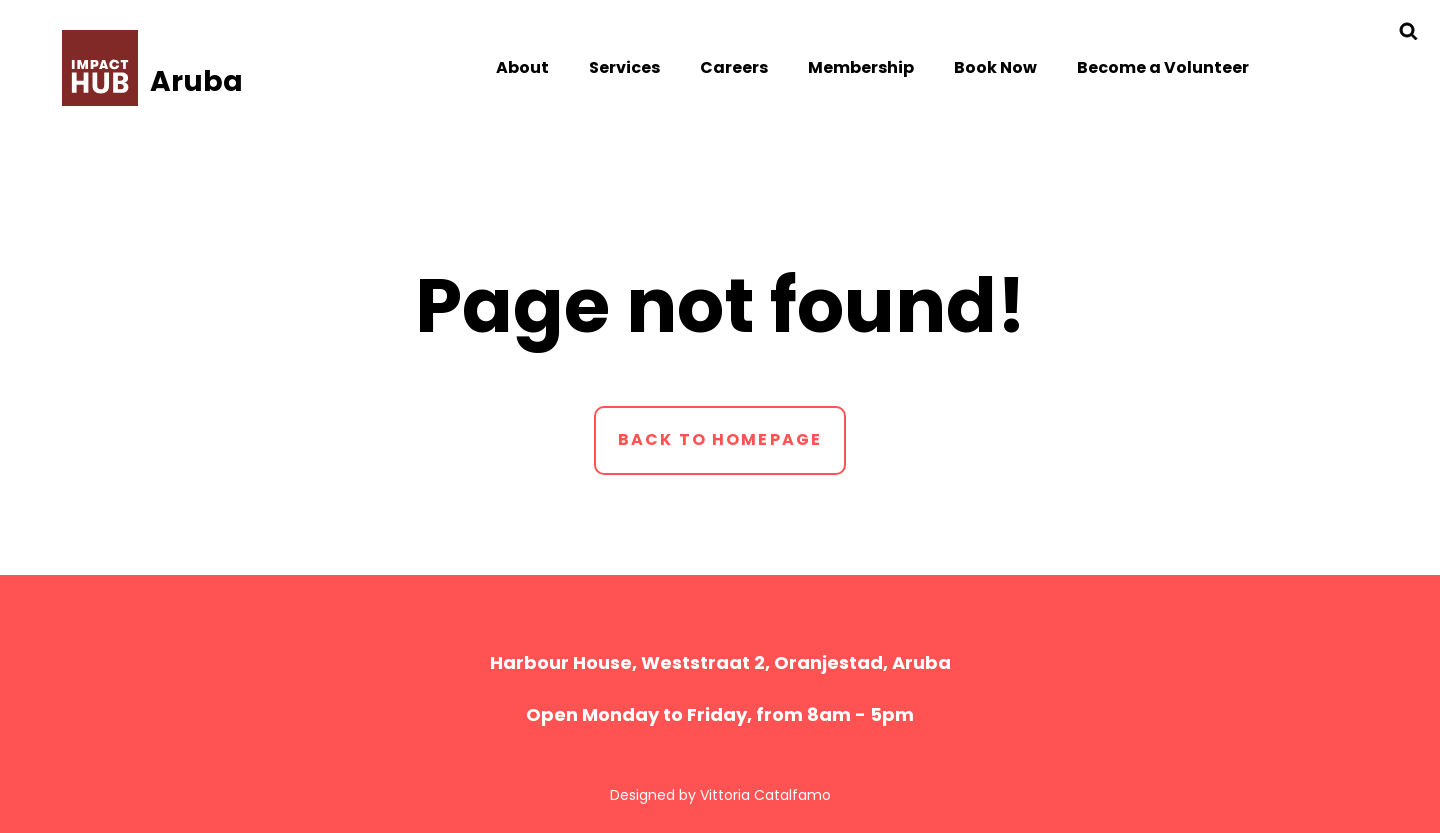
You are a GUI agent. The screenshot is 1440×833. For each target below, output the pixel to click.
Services (624, 67)
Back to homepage (720, 439)
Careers (734, 67)
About (522, 67)
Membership (861, 67)
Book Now (995, 67)
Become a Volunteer (1163, 67)
